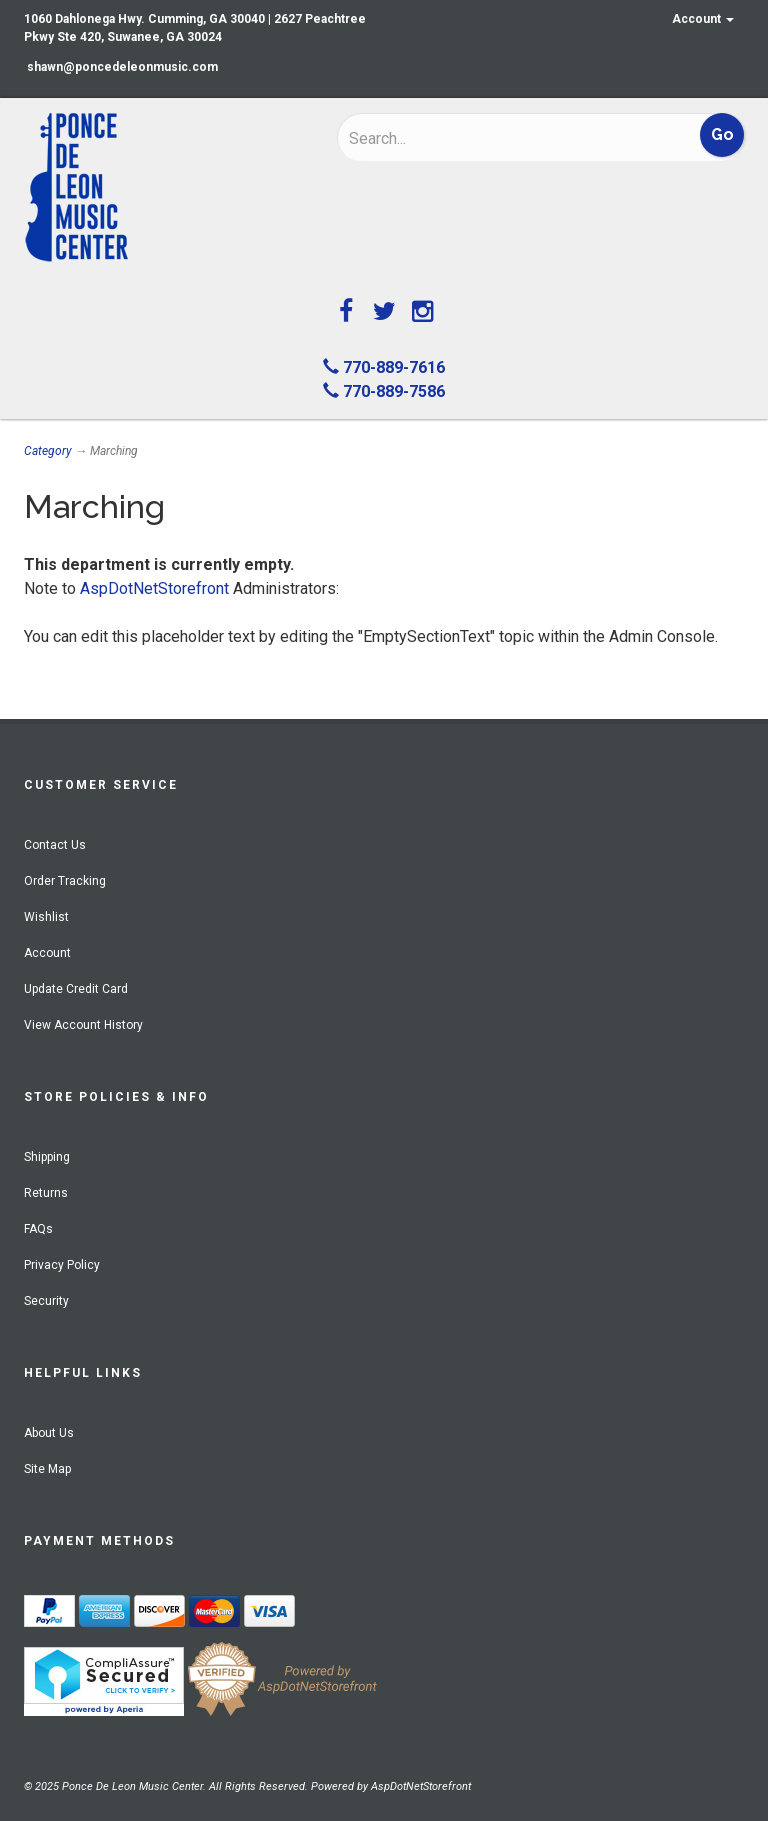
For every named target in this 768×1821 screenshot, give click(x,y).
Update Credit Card (76, 989)
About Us (49, 1433)
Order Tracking (65, 881)
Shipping (47, 1157)
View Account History (83, 1025)
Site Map (47, 1469)
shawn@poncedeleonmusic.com (122, 67)
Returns (46, 1193)
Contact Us (55, 845)
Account (703, 19)
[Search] (479, 138)
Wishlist (46, 917)
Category (48, 451)
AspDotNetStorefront (154, 588)
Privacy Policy (62, 1265)
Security (46, 1301)
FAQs (38, 1229)
